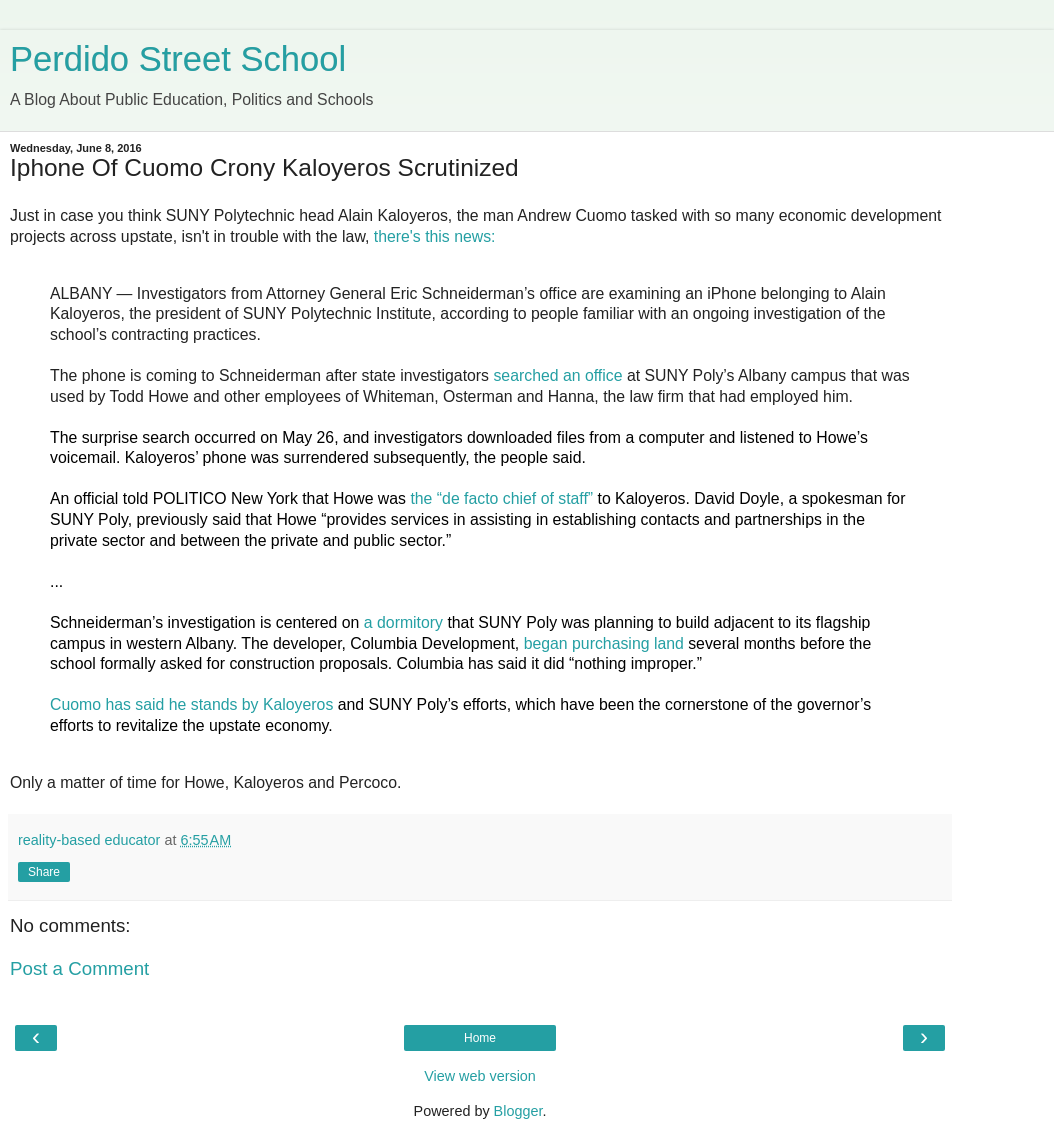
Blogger (518, 1111)
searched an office (557, 375)
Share (44, 872)
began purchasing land (604, 643)
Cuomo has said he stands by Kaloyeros (191, 704)
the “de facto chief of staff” (501, 498)
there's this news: (435, 236)
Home (480, 1038)
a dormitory (403, 622)
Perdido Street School (178, 59)
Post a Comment (79, 968)
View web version (480, 1076)
